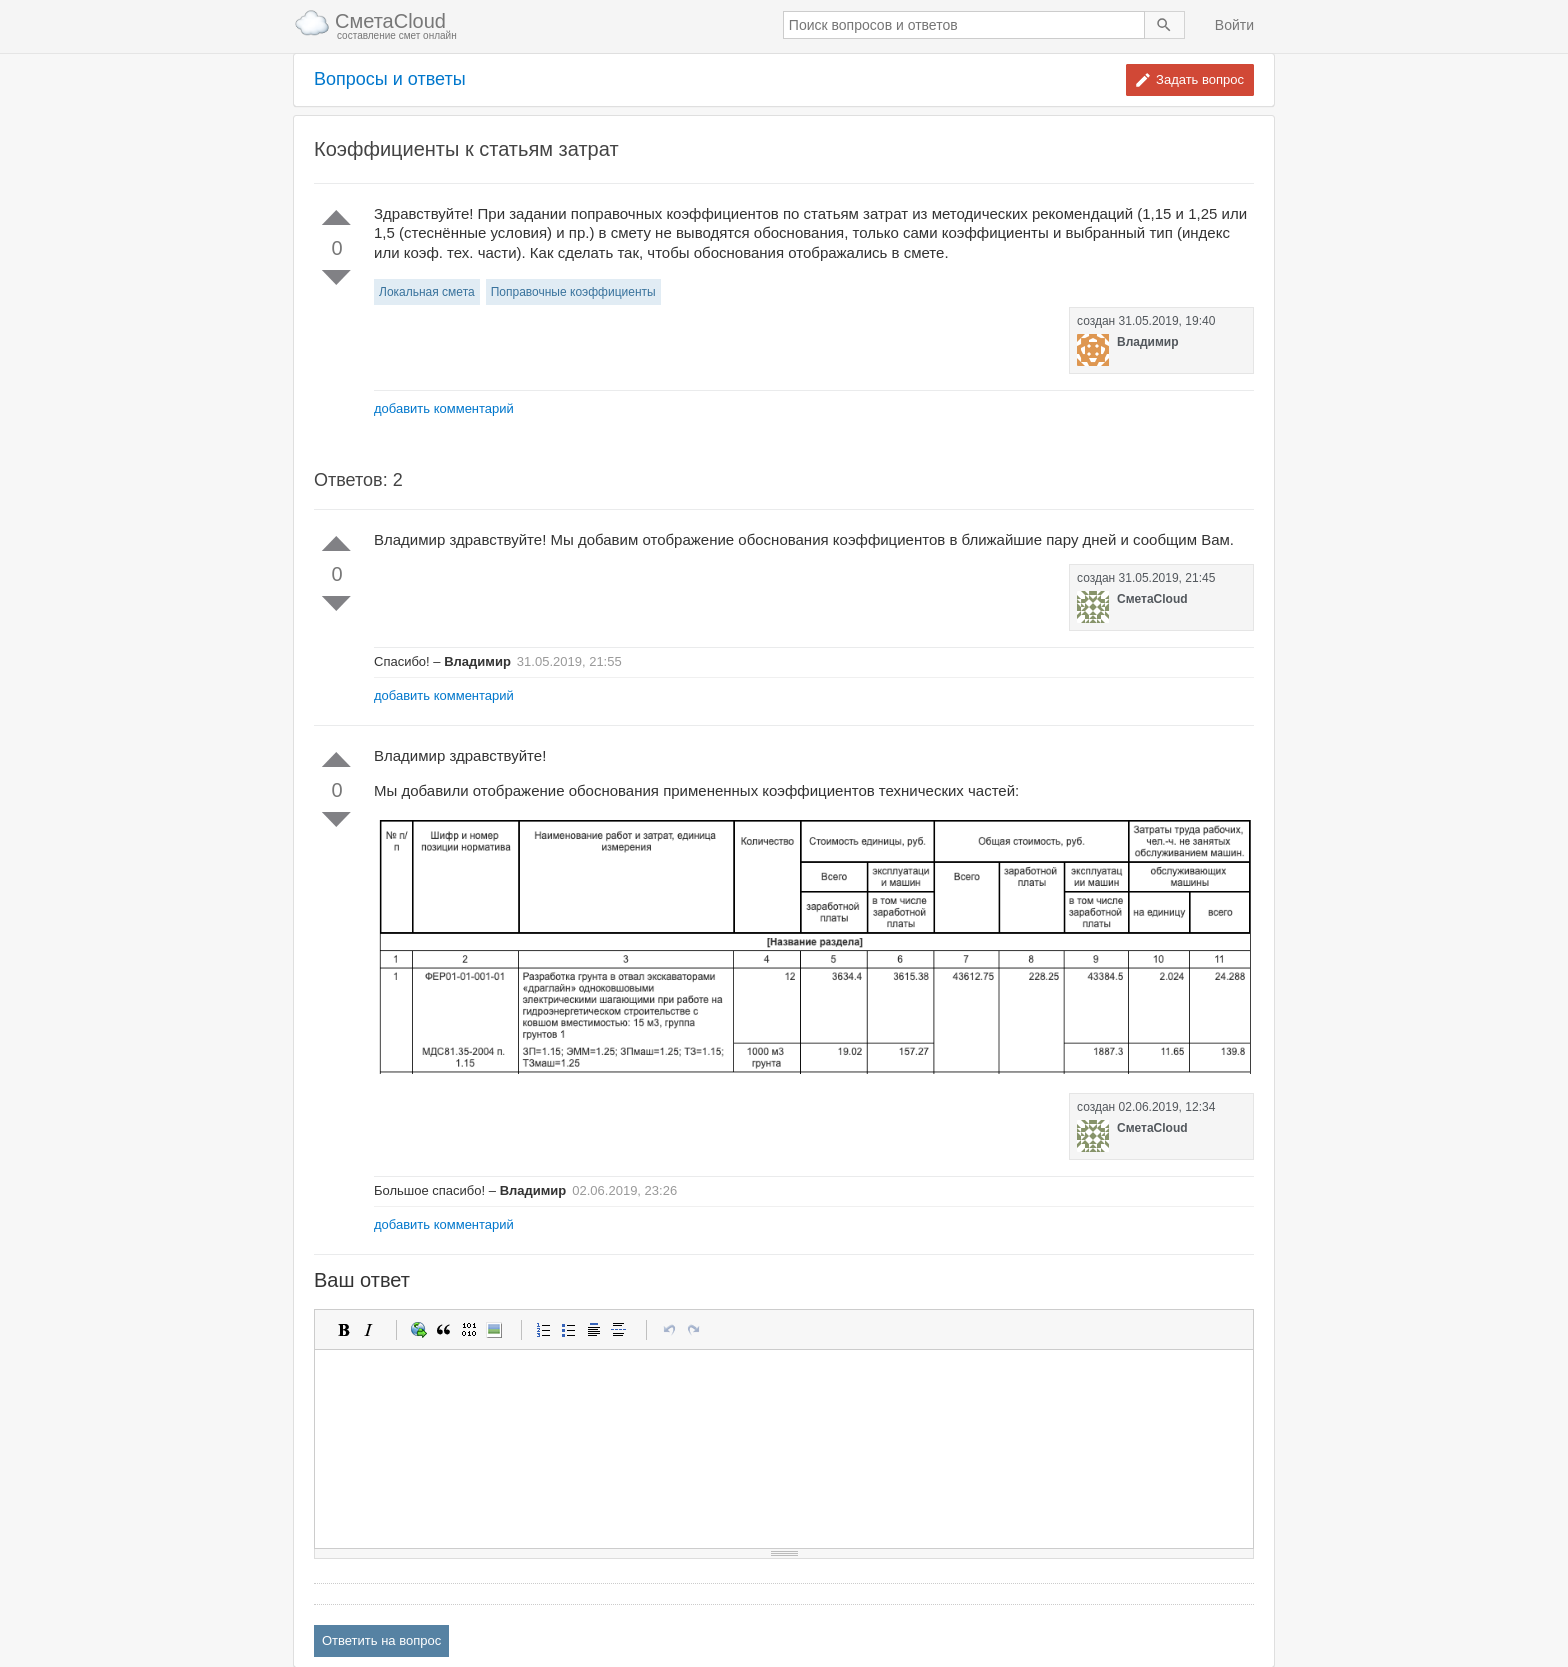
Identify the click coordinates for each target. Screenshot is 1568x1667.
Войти (1234, 25)
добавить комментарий (444, 408)
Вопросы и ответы (390, 79)
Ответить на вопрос (381, 1640)
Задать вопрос (1200, 79)
